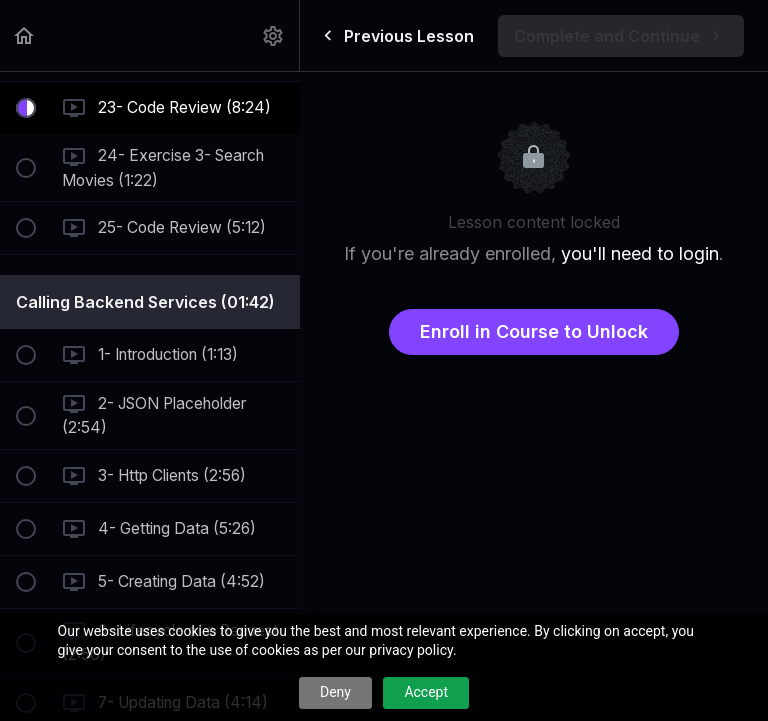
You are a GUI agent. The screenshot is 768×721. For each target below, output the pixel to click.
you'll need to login (640, 253)
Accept (426, 692)
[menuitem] (274, 35)
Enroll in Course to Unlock (534, 331)
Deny (335, 692)
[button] (25, 35)
